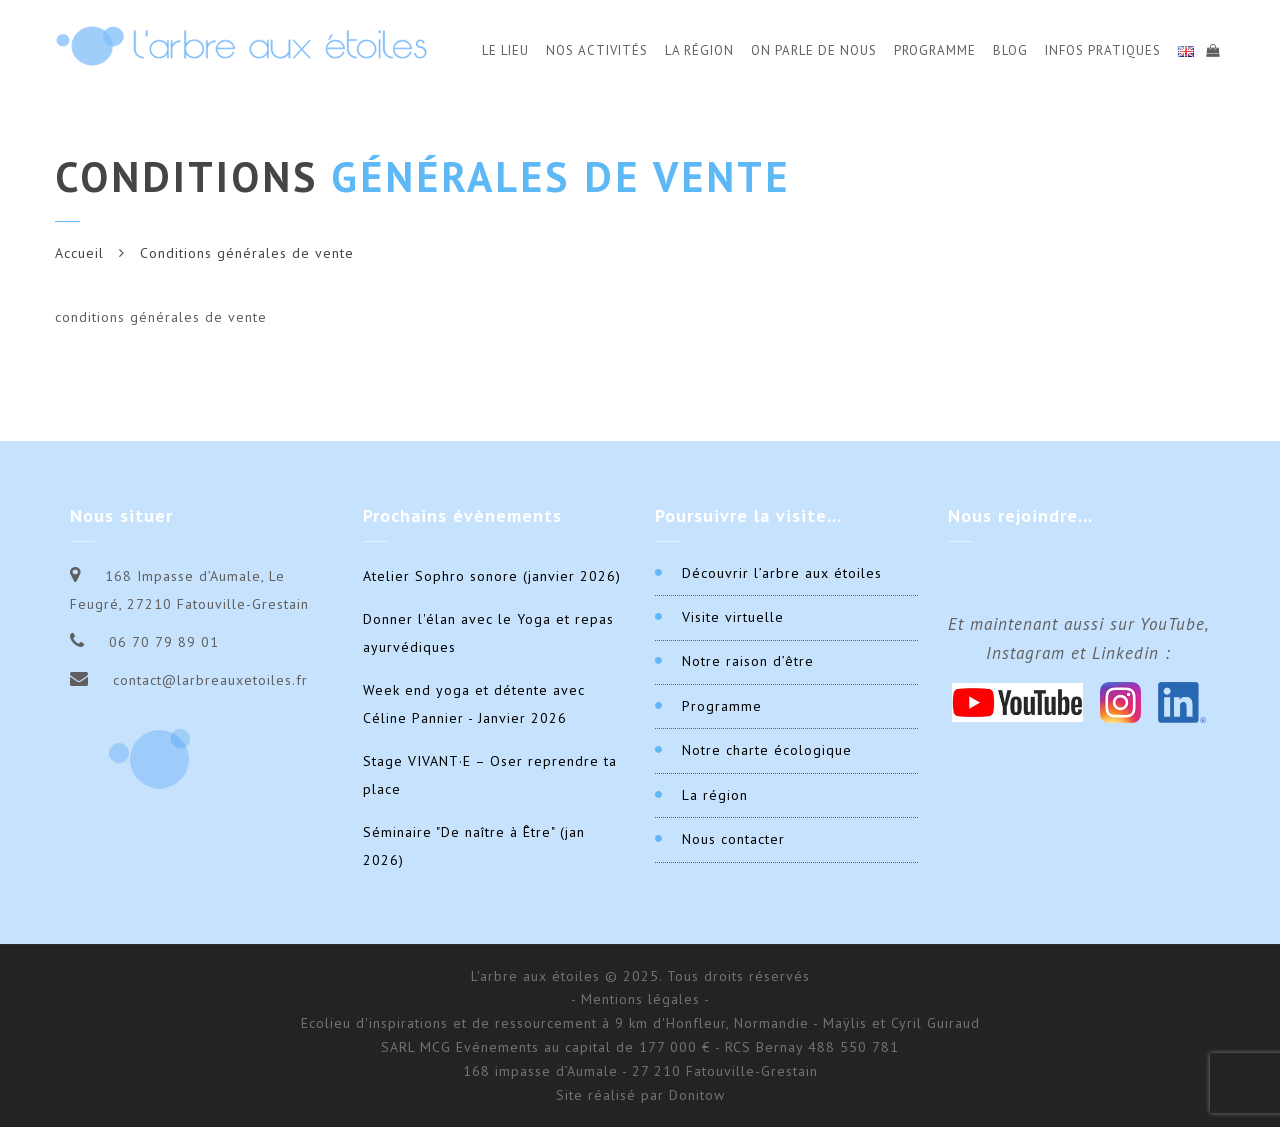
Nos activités (597, 50)
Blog (1010, 50)
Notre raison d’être (748, 661)
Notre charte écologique (767, 750)
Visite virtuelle (733, 617)
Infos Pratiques (1103, 50)
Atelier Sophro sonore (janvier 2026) (492, 576)
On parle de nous (814, 50)
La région (715, 795)
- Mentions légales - (640, 999)
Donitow (697, 1095)
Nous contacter (733, 839)
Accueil (79, 253)
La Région (699, 50)
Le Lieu (505, 50)
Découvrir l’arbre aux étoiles (782, 573)
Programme (935, 50)
